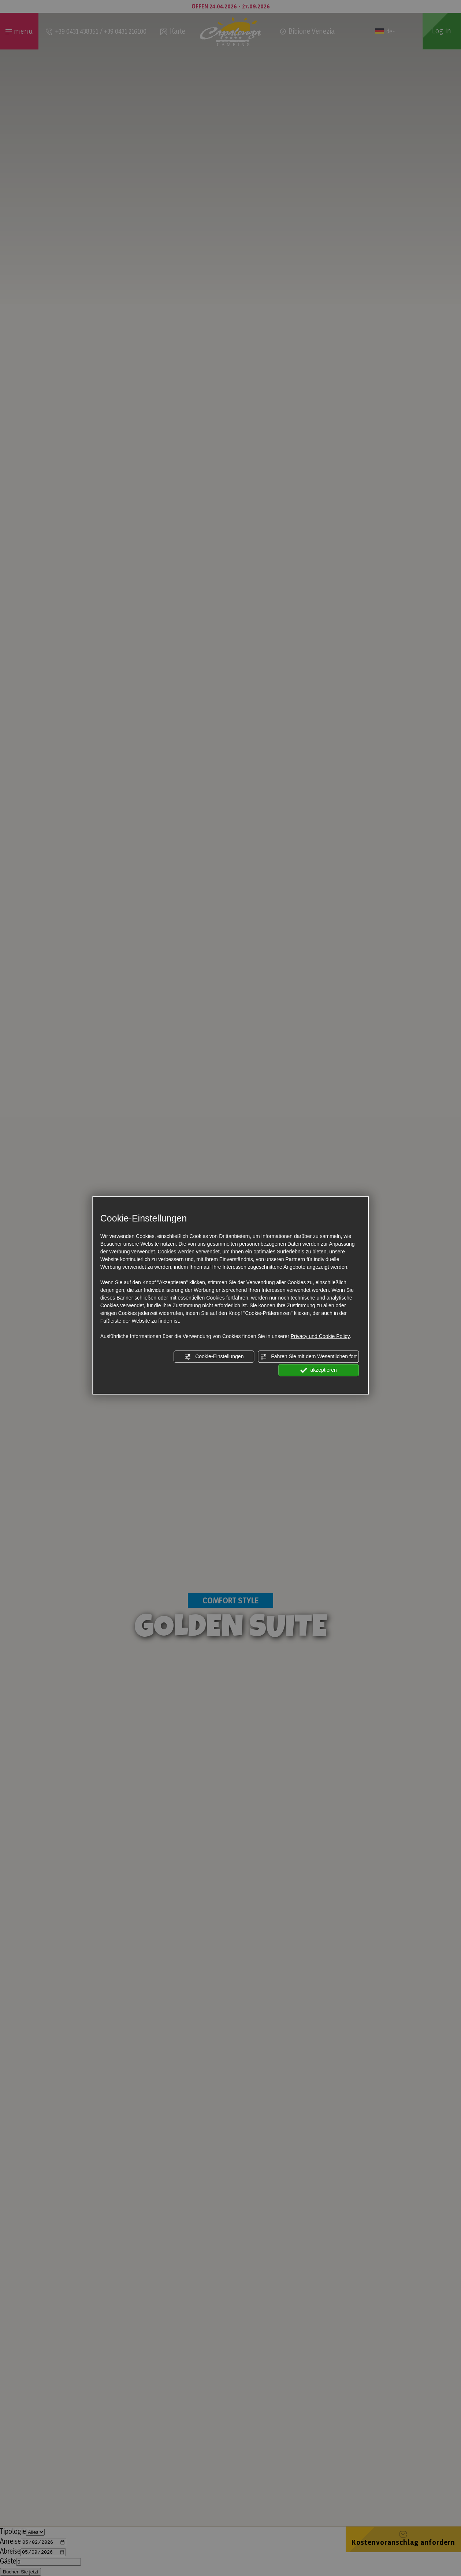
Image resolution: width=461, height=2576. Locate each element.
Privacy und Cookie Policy (320, 1336)
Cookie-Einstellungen (213, 1356)
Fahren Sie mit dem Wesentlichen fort (308, 1356)
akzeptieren (319, 1370)
